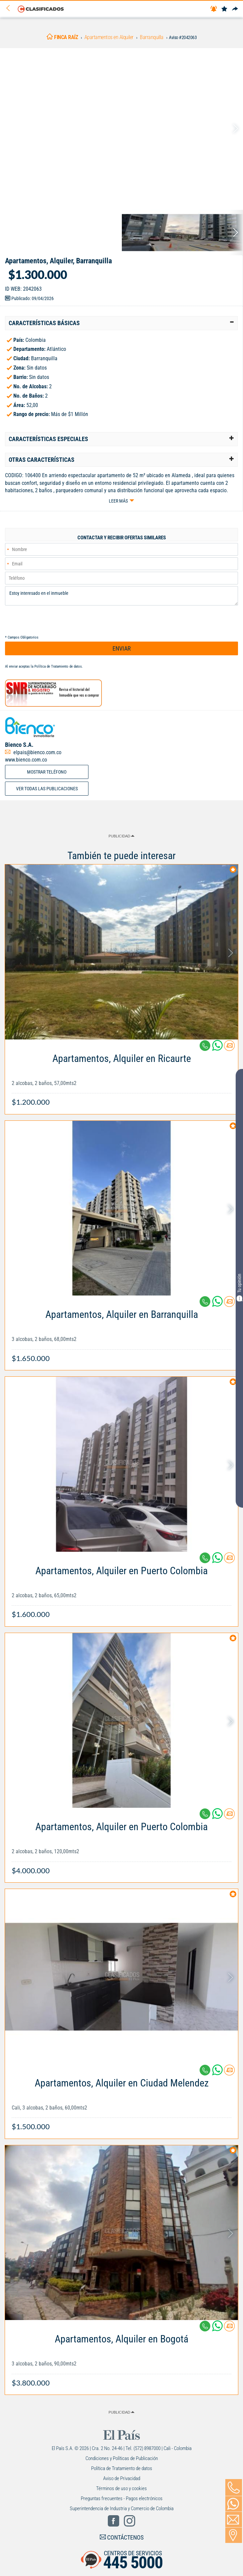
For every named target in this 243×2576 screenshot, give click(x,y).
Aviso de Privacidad (121, 2478)
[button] (121, 323)
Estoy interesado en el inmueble (121, 595)
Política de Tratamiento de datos (58, 666)
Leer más (118, 501)
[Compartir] (235, 9)
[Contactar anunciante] (229, 1048)
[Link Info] (121, 1077)
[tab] (121, 323)
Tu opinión (239, 1287)
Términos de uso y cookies (121, 2488)
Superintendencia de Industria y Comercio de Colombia (122, 2508)
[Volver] (10, 8)
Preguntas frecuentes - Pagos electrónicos (122, 2498)
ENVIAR (121, 648)
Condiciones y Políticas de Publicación (121, 2458)
